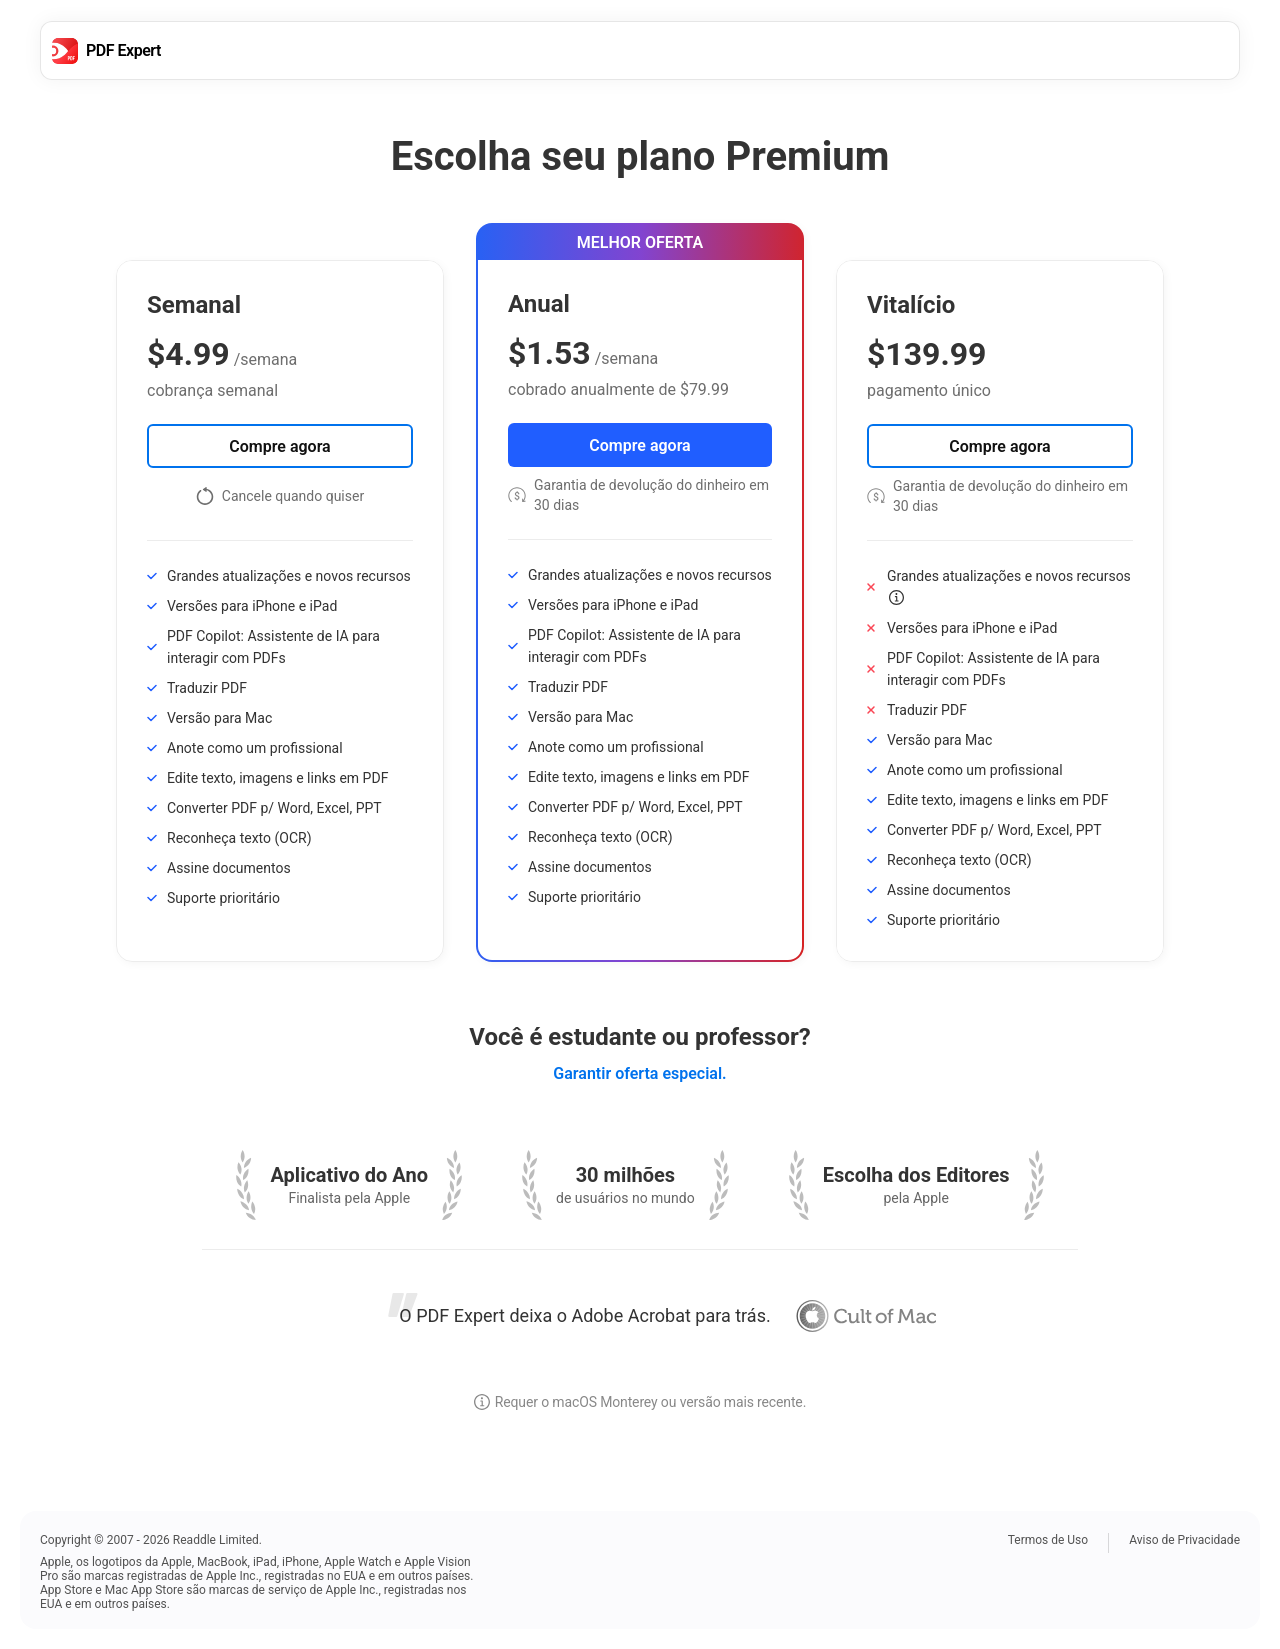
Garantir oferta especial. (639, 1073)
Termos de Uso (1048, 1540)
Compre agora (279, 446)
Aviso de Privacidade (1184, 1540)
